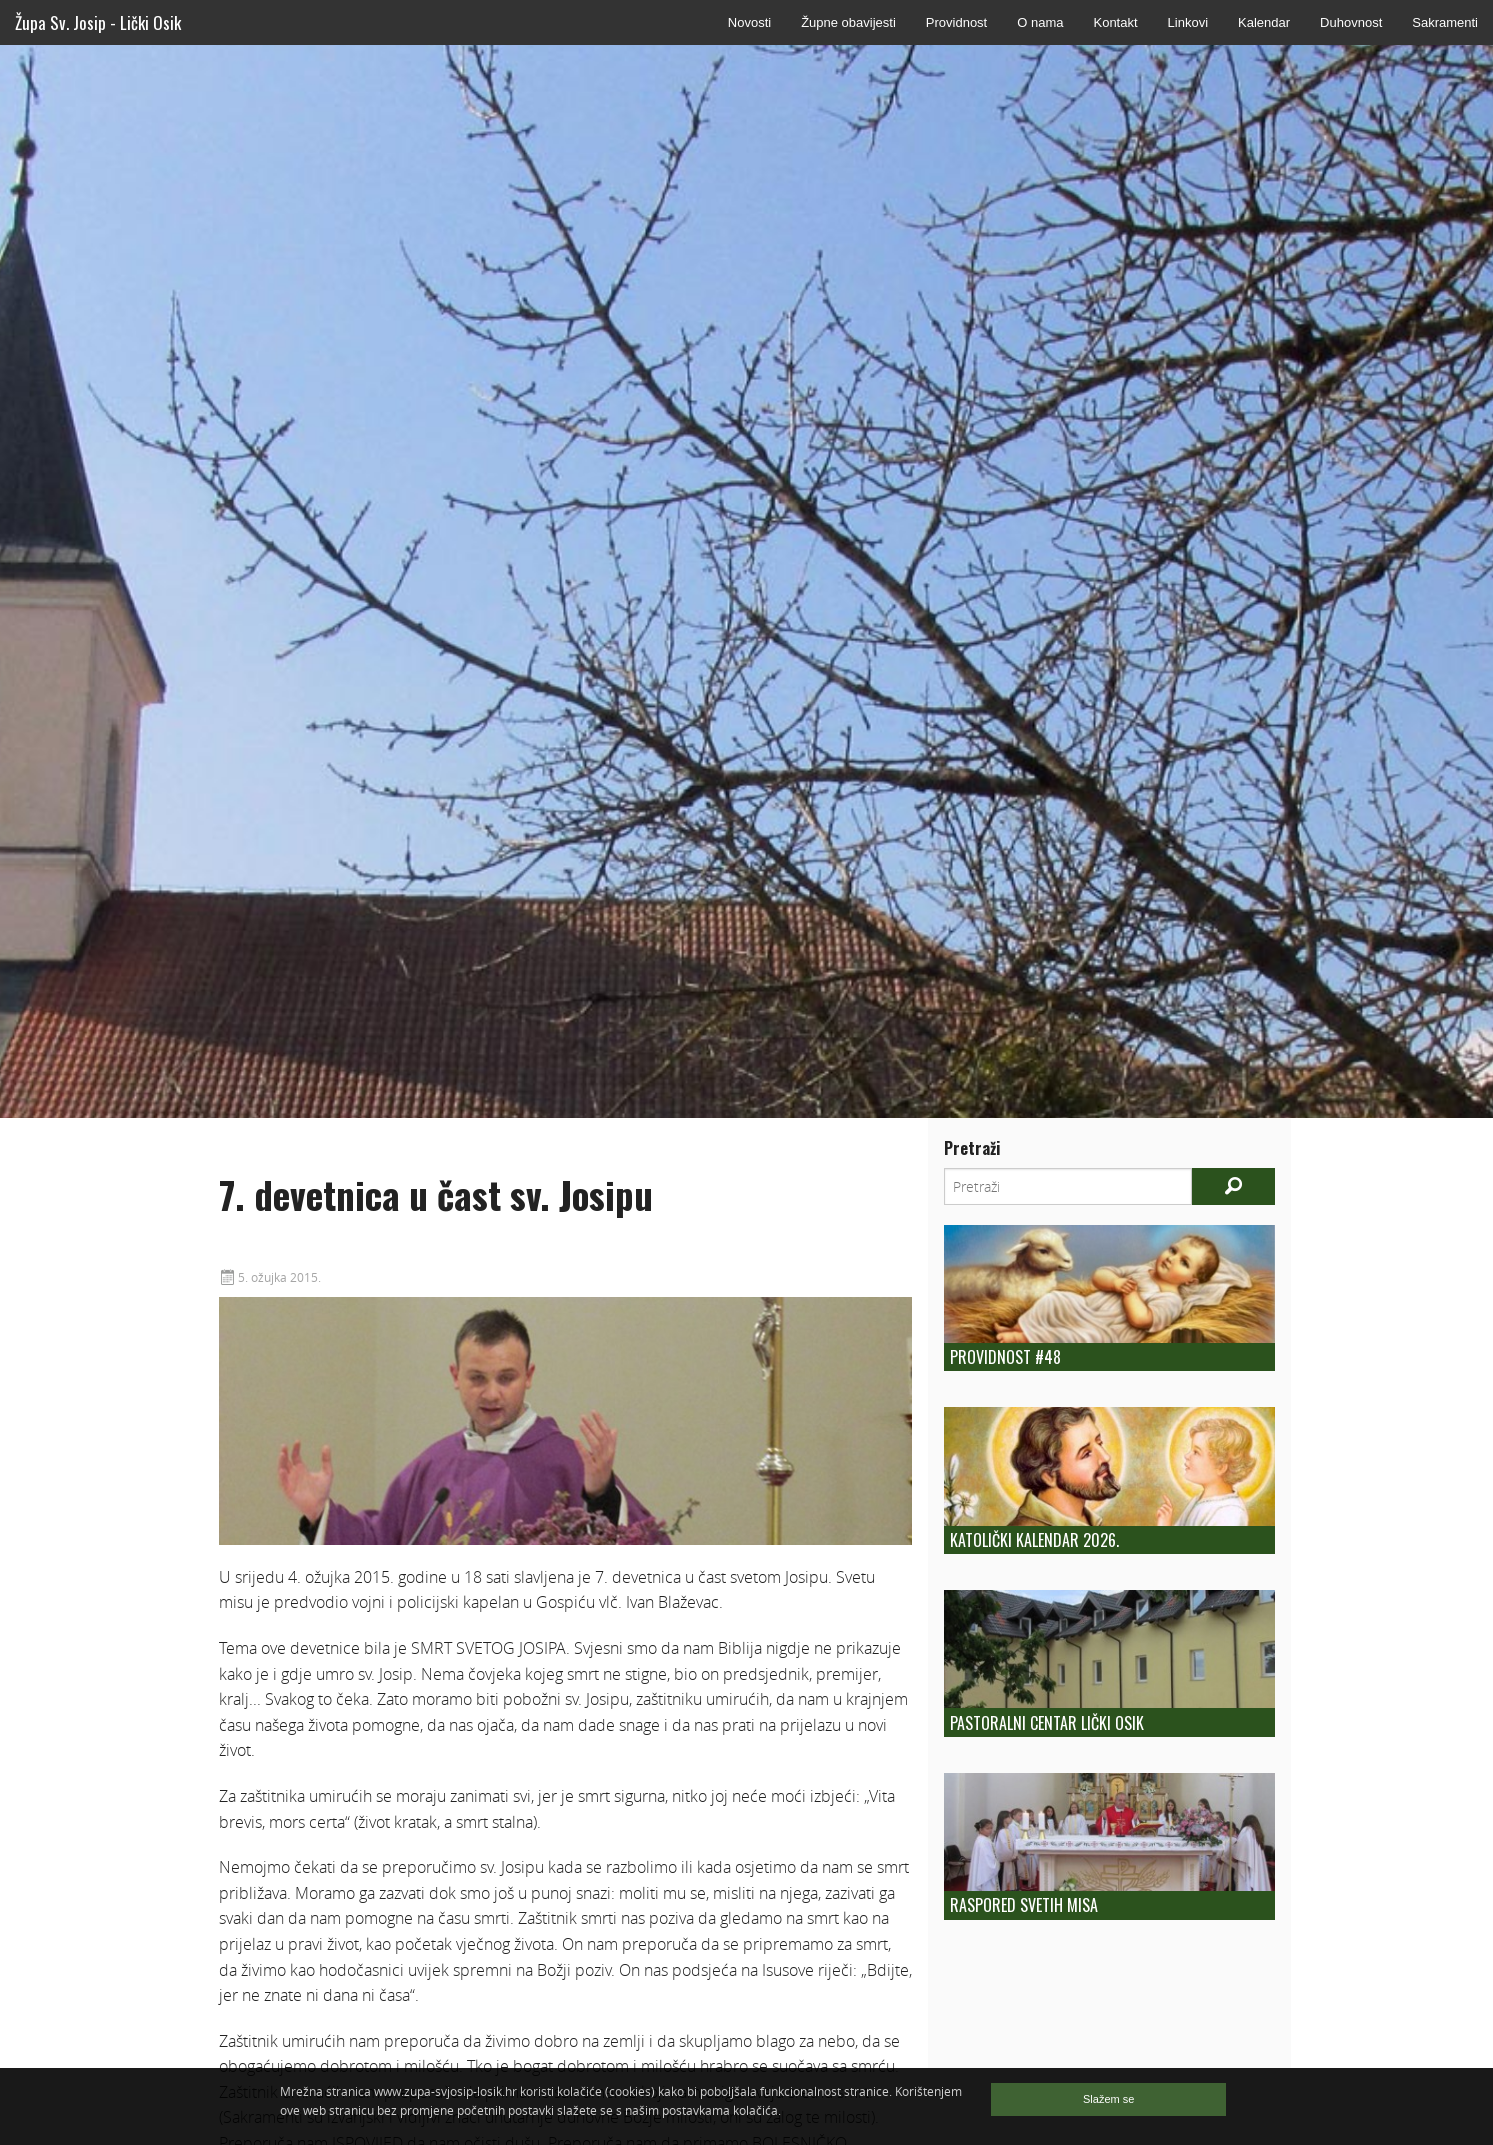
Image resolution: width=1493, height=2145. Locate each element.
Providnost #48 (1005, 1357)
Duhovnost (1351, 22)
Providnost (956, 22)
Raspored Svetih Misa (1024, 1905)
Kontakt (1115, 22)
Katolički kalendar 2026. (1034, 1540)
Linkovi (1188, 22)
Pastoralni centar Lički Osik (1047, 1723)
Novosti (749, 22)
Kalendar (1264, 22)
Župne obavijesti (848, 22)
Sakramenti (1445, 22)
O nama (1040, 22)
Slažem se (1108, 2099)
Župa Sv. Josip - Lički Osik (98, 22)
